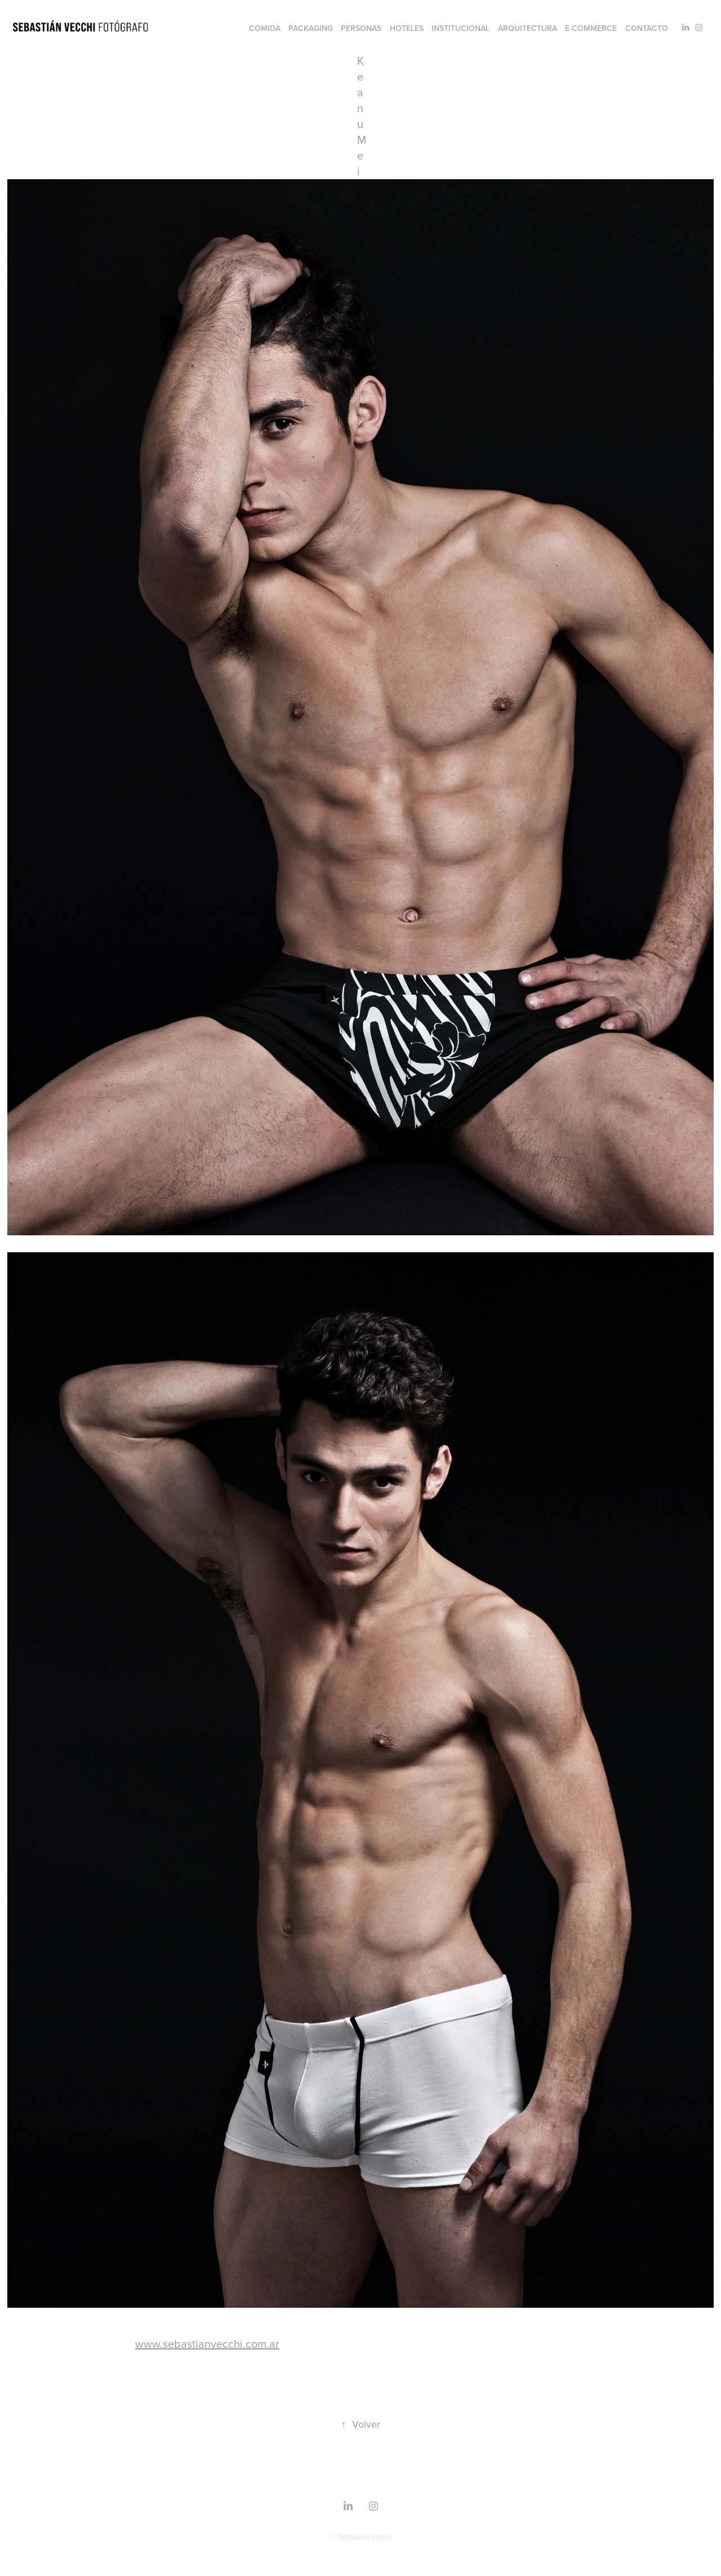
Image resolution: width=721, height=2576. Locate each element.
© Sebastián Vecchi (360, 2536)
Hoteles (407, 28)
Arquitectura (527, 28)
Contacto (646, 28)
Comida (265, 28)
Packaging (310, 28)
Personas (361, 28)
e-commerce (591, 28)
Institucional (460, 28)
